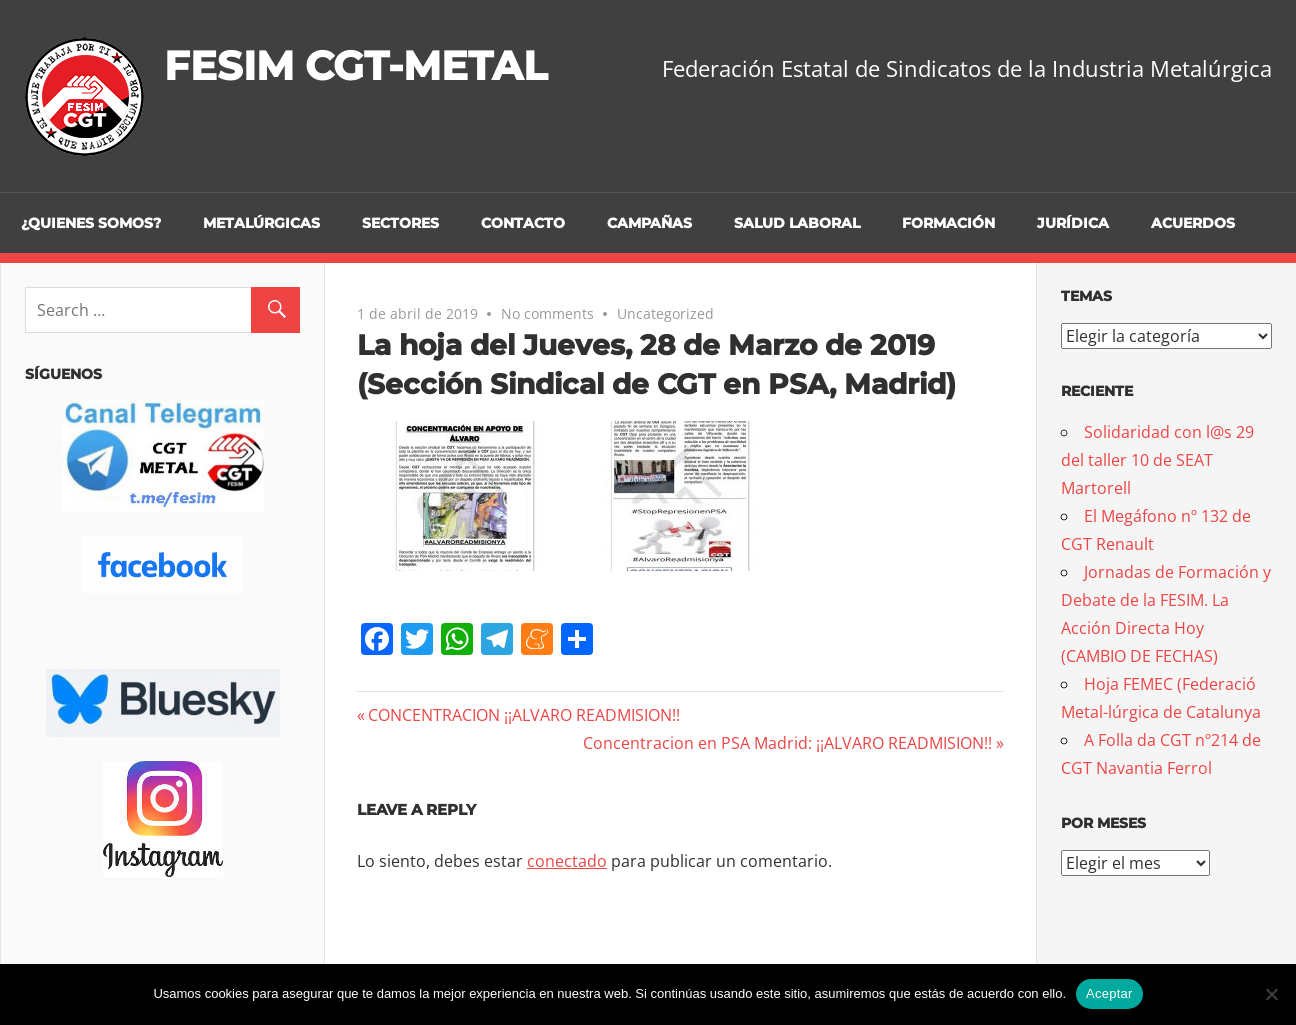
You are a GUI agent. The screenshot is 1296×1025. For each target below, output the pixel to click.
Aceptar (1109, 993)
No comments (547, 313)
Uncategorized (665, 313)
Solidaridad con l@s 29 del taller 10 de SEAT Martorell (1157, 460)
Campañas (649, 223)
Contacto (523, 223)
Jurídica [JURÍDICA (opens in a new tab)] (1073, 223)
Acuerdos (1193, 223)
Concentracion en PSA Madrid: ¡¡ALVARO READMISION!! (787, 743)
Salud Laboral (797, 223)
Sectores (400, 223)
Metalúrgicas (261, 223)
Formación (948, 223)
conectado (567, 861)
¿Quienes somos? (91, 223)
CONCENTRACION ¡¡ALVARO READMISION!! (523, 715)
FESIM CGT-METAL (355, 65)
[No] (1271, 994)
